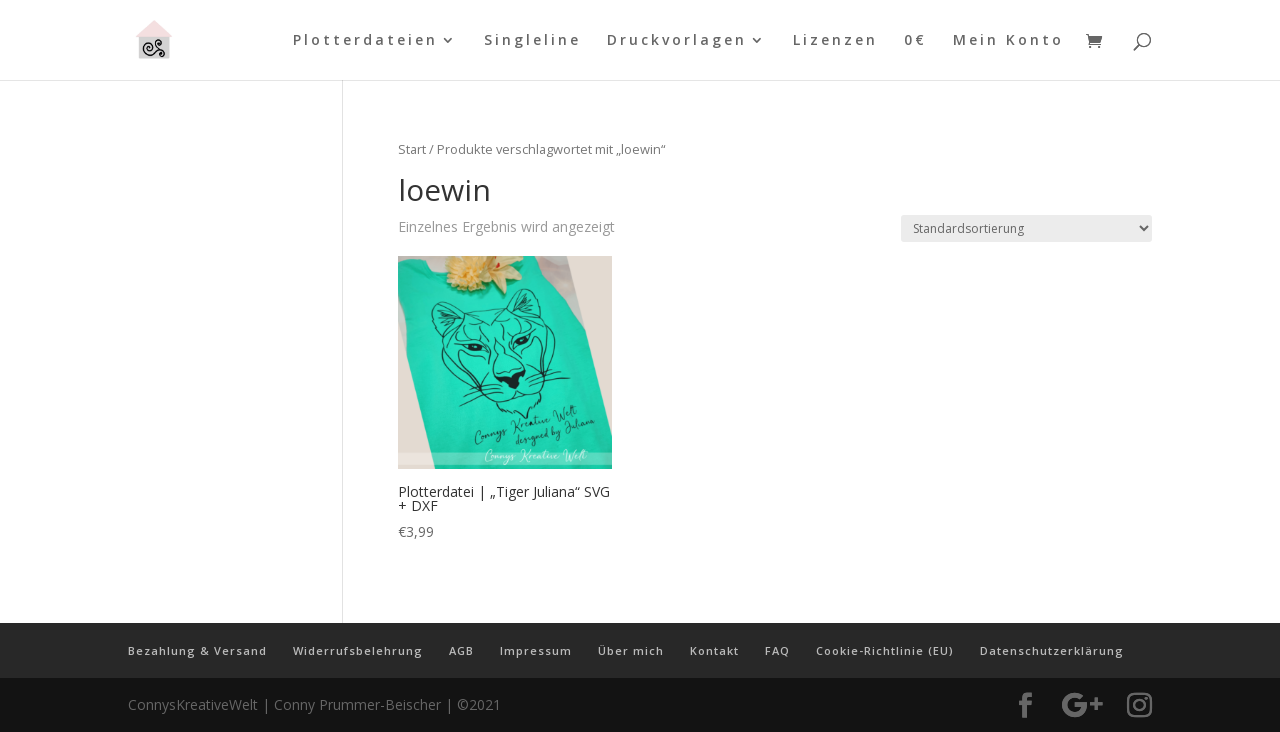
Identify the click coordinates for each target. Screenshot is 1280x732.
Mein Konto (1008, 41)
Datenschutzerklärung (1052, 650)
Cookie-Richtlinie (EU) (885, 650)
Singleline (532, 41)
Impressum (536, 650)
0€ (915, 41)
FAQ (777, 650)
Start (412, 149)
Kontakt (714, 650)
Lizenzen (835, 41)
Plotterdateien (365, 41)
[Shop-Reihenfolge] (1026, 228)
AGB (461, 650)
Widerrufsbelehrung (358, 650)
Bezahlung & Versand (197, 650)
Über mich (631, 650)
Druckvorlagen (677, 41)
